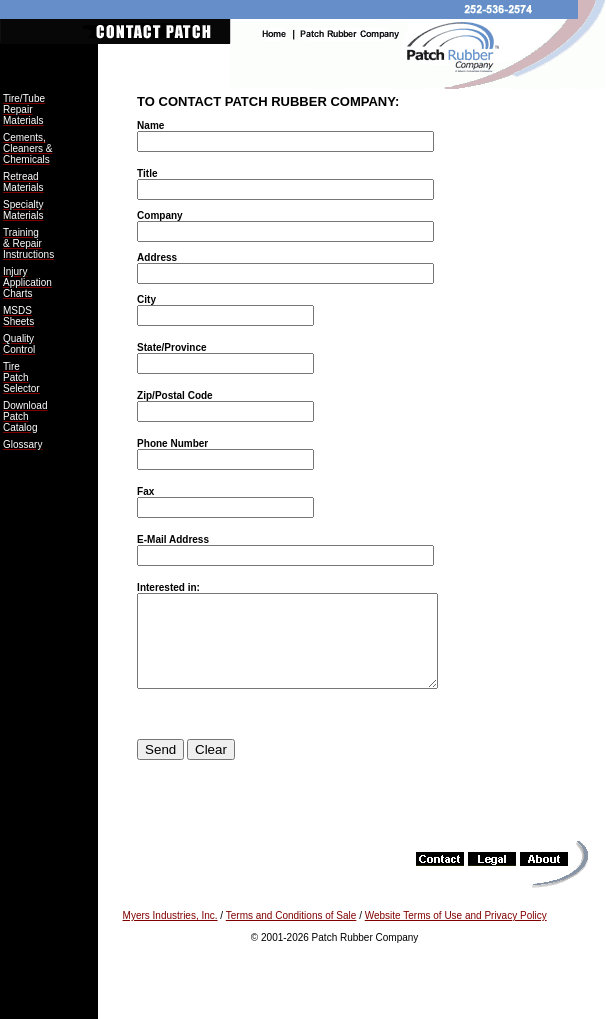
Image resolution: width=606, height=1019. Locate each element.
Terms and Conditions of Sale (291, 933)
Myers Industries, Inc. (170, 933)
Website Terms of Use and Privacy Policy (456, 933)
